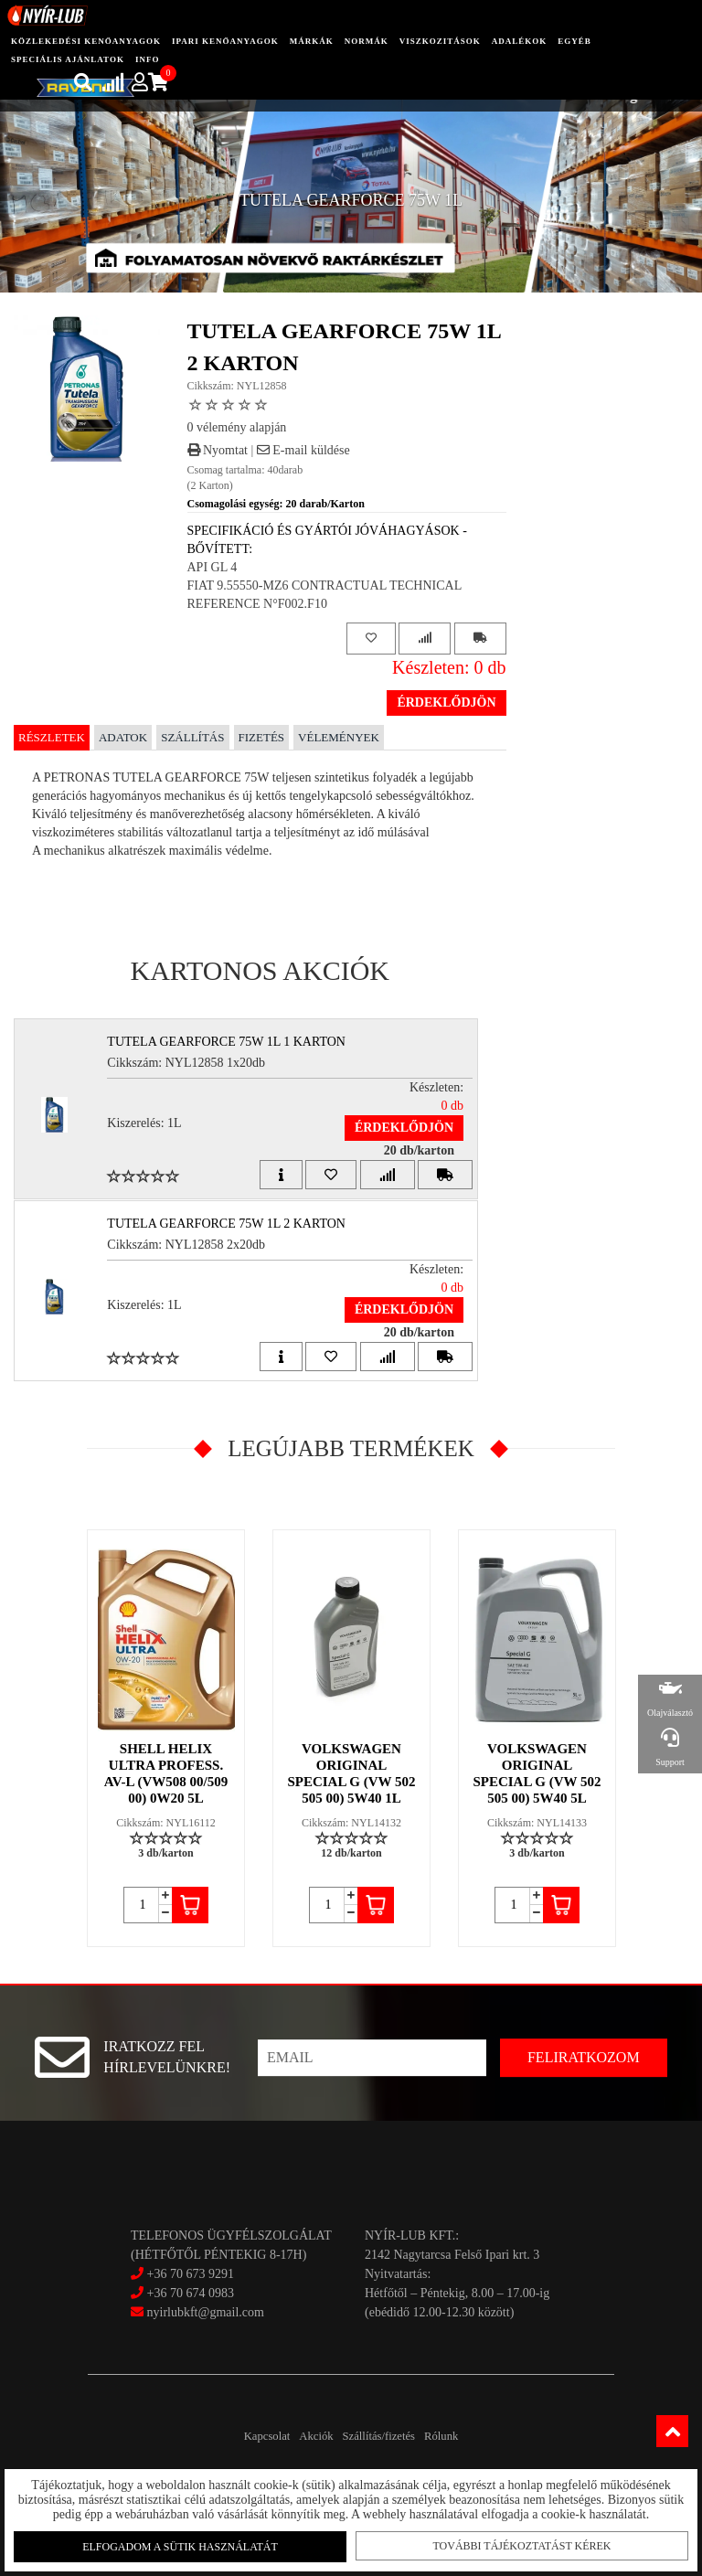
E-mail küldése (303, 450)
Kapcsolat (230, 2436)
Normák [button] (366, 41)
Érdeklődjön (446, 702)
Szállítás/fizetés (391, 2436)
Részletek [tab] (51, 737)
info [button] (147, 59)
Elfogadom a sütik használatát (183, 2541)
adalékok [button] (520, 41)
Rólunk (477, 2436)
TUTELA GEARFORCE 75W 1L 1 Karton (238, 1041)
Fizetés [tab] (262, 737)
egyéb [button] (574, 41)
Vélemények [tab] (338, 737)
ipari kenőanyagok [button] (225, 41)
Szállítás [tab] (192, 737)
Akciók (303, 2436)
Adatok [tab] (123, 737)
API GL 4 (212, 567)
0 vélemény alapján (237, 427)
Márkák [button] (312, 41)
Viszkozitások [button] (440, 41)
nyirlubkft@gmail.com (197, 2312)
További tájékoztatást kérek (519, 2540)
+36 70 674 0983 (190, 2293)
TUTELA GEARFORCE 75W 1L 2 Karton (238, 1223)
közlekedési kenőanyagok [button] (86, 41)
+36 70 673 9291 (190, 2274)
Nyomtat (218, 450)
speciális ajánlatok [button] (67, 59)
